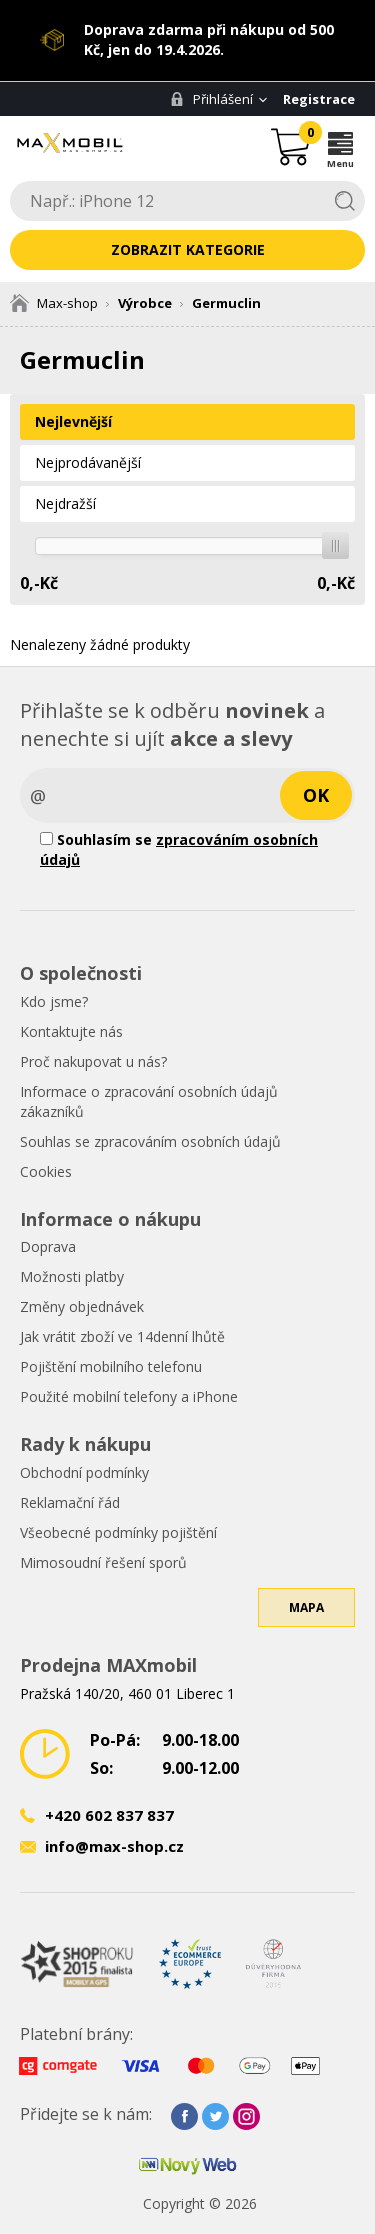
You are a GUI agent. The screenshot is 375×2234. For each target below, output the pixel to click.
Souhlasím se (179, 849)
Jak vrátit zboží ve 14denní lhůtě (122, 1336)
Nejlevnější (73, 421)
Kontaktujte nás (71, 1031)
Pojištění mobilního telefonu (111, 1366)
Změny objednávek (82, 1306)
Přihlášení (211, 99)
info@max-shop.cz (114, 1846)
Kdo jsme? (54, 1001)
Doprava (48, 1246)
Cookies (46, 1171)
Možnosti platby (72, 1276)
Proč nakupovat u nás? (93, 1061)
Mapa (306, 1607)
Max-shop (54, 303)
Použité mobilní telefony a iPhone (129, 1396)
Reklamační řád (70, 1502)
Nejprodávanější (88, 462)
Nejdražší (65, 503)
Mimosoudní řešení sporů (103, 1562)
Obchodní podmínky (84, 1472)
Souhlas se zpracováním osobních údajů (150, 1141)
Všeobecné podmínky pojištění (118, 1532)
